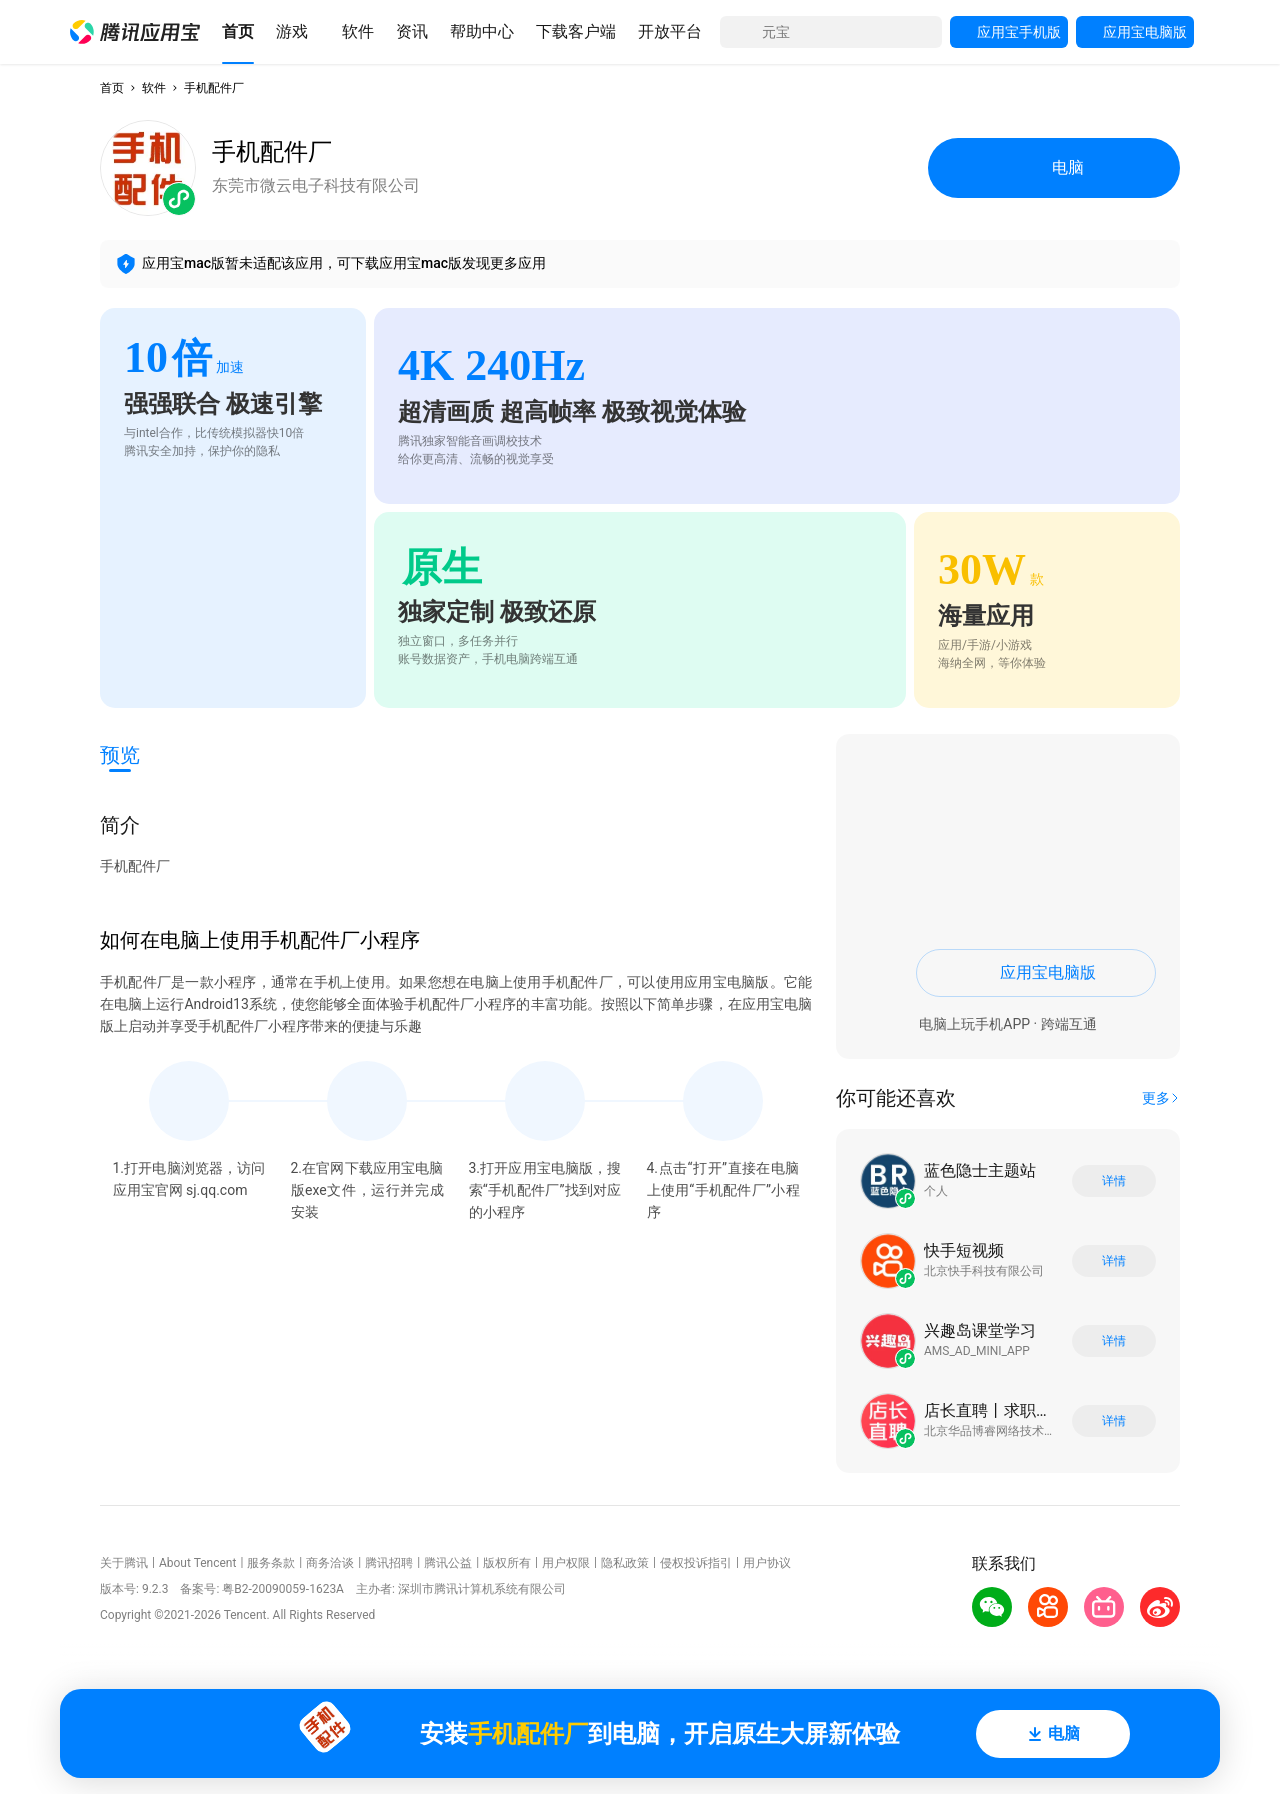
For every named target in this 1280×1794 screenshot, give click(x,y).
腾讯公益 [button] (448, 1563)
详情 (1114, 1181)
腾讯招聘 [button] (389, 1563)
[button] (135, 32)
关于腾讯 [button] (124, 1563)
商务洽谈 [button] (330, 1563)
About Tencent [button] (197, 1563)
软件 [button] (154, 88)
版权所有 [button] (507, 1563)
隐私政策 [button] (625, 1563)
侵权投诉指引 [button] (696, 1563)
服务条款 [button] (271, 1563)
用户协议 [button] (767, 1563)
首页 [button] (112, 88)
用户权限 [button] (566, 1563)
